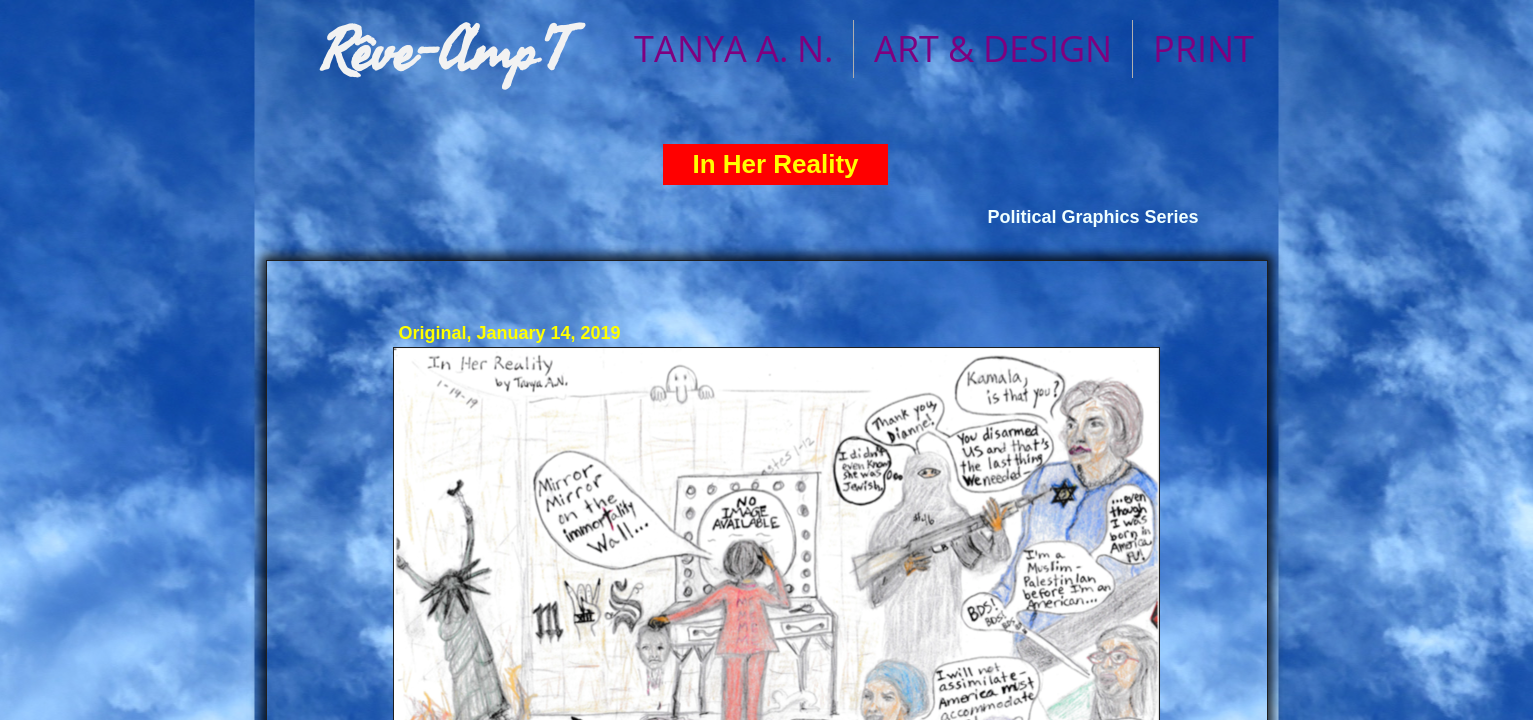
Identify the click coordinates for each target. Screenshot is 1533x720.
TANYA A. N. (733, 48)
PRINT (1203, 48)
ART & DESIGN (993, 48)
